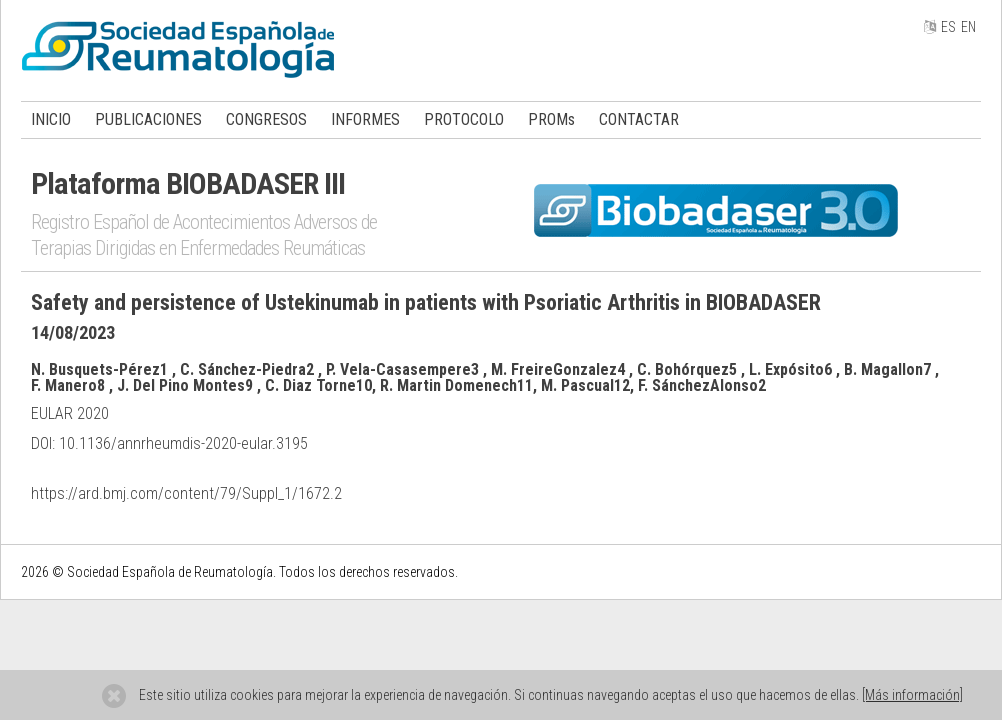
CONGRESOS (266, 119)
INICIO (51, 119)
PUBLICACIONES (148, 119)
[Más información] (912, 695)
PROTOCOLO (464, 119)
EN (968, 27)
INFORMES (365, 119)
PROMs (551, 119)
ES (948, 27)
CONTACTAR (639, 119)
